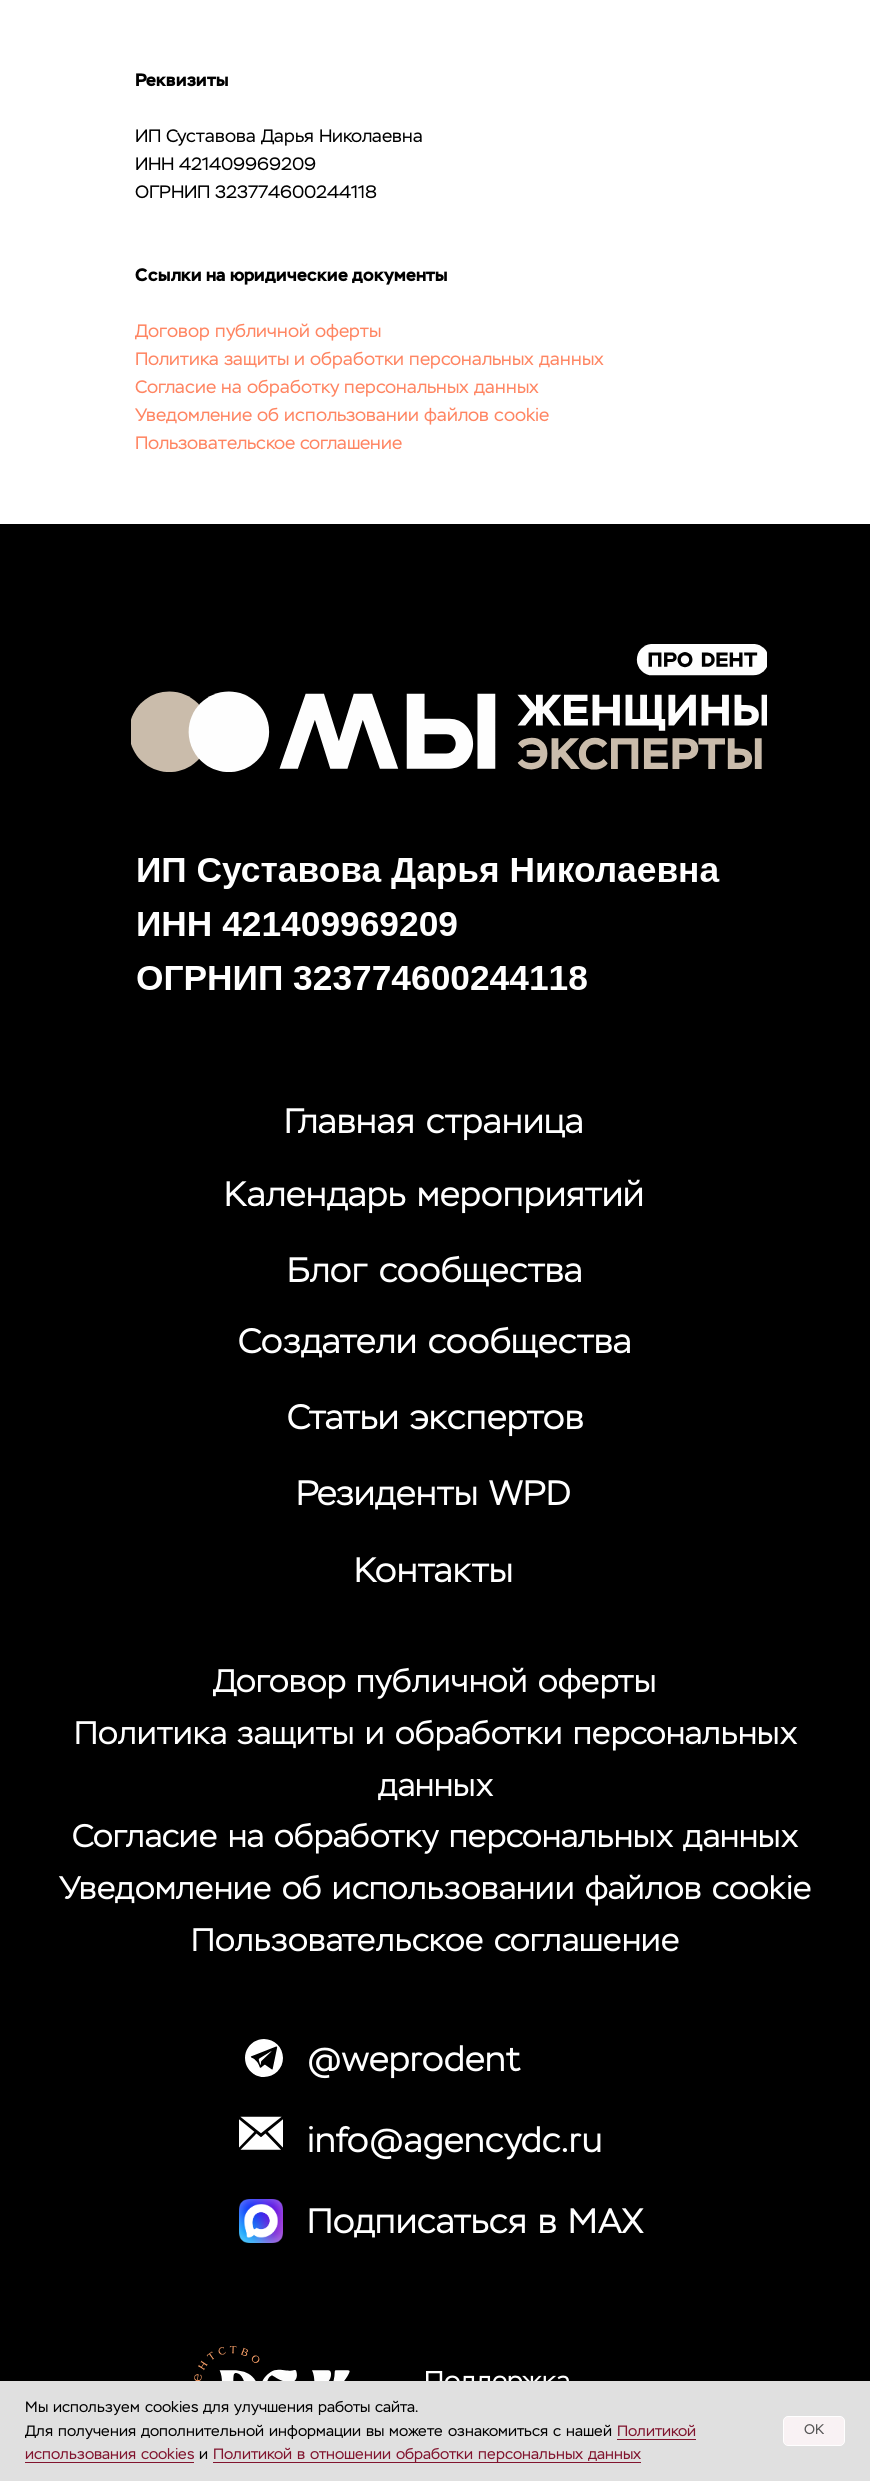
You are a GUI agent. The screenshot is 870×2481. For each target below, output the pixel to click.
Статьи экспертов (435, 1419)
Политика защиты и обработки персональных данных (369, 360)
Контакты (433, 1572)
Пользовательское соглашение (268, 444)
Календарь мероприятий (434, 1196)
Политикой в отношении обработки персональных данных (427, 2454)
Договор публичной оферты (258, 332)
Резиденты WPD (433, 1495)
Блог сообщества (435, 1272)
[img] (449, 708)
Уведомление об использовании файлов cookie (342, 416)
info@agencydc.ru (455, 2142)
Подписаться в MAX (475, 2223)
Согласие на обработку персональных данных (337, 388)
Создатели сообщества (435, 1343)
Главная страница (434, 1123)
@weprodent (414, 2061)
